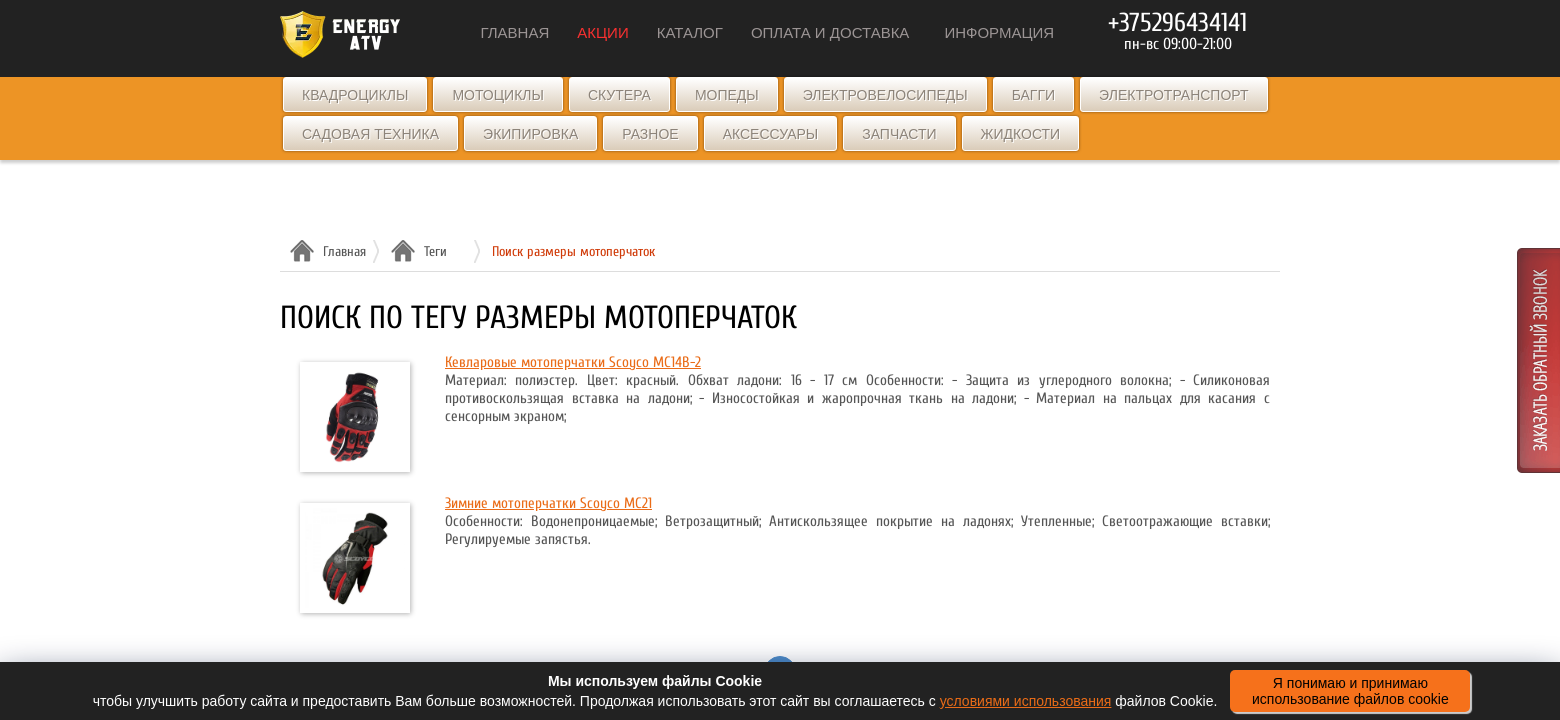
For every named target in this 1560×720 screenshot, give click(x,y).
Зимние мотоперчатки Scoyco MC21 (548, 503)
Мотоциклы (498, 95)
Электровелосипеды (885, 95)
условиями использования (1026, 701)
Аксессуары (771, 134)
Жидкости (1021, 134)
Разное (650, 134)
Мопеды (727, 95)
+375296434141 (1177, 23)
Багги (1033, 95)
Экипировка (530, 134)
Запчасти (899, 134)
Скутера (619, 95)
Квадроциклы (355, 95)
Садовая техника (370, 134)
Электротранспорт (1173, 95)
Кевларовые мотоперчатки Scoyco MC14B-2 (573, 362)
